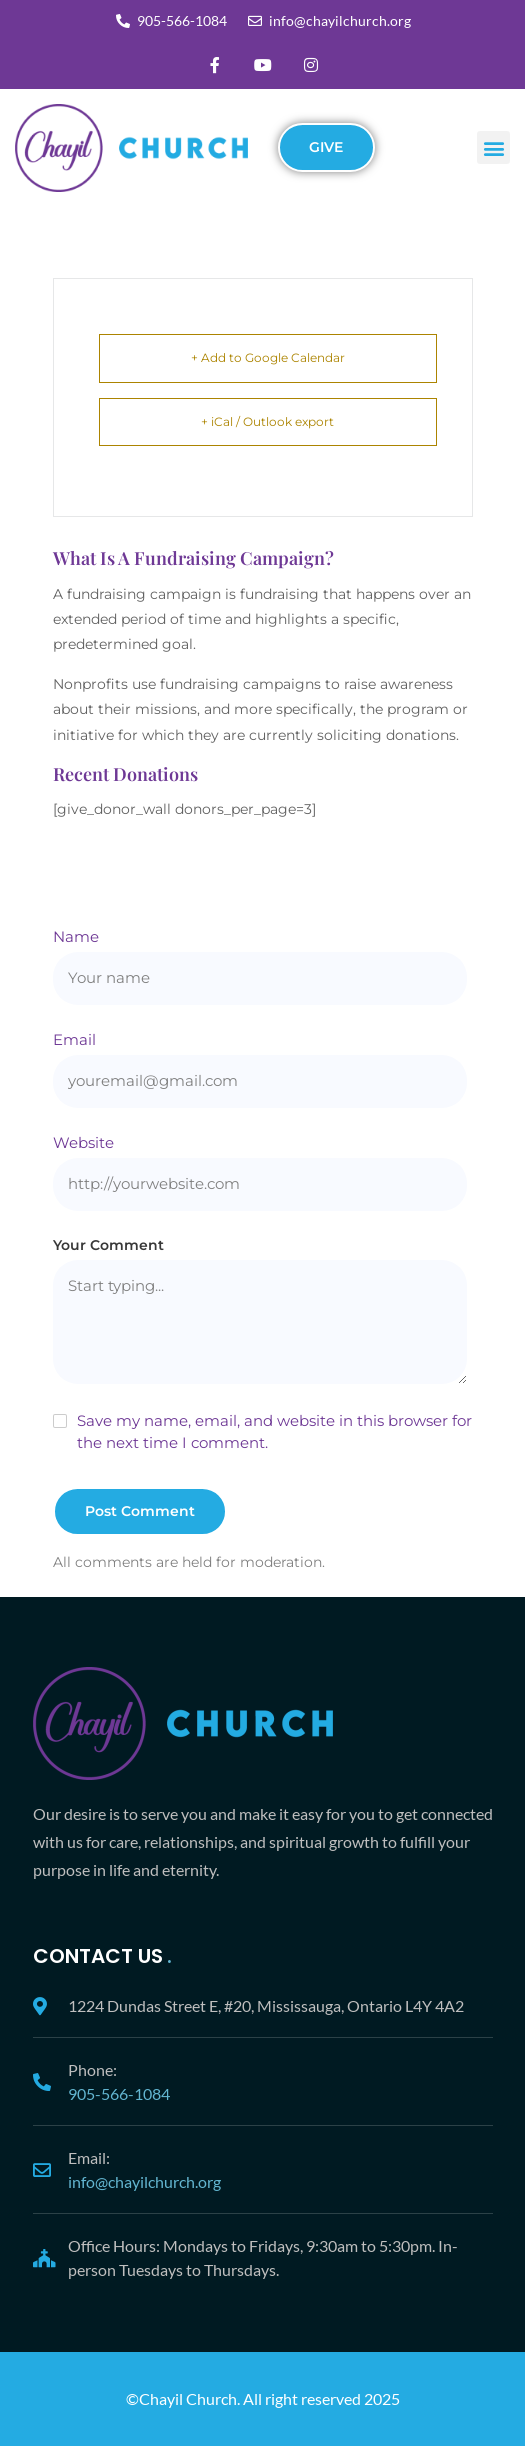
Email (74, 1039)
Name (76, 936)
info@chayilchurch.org (144, 2181)
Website (83, 1142)
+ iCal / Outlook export (267, 421)
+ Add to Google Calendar (268, 357)
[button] (493, 147)
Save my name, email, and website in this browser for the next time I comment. (274, 1432)
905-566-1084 (119, 2093)
